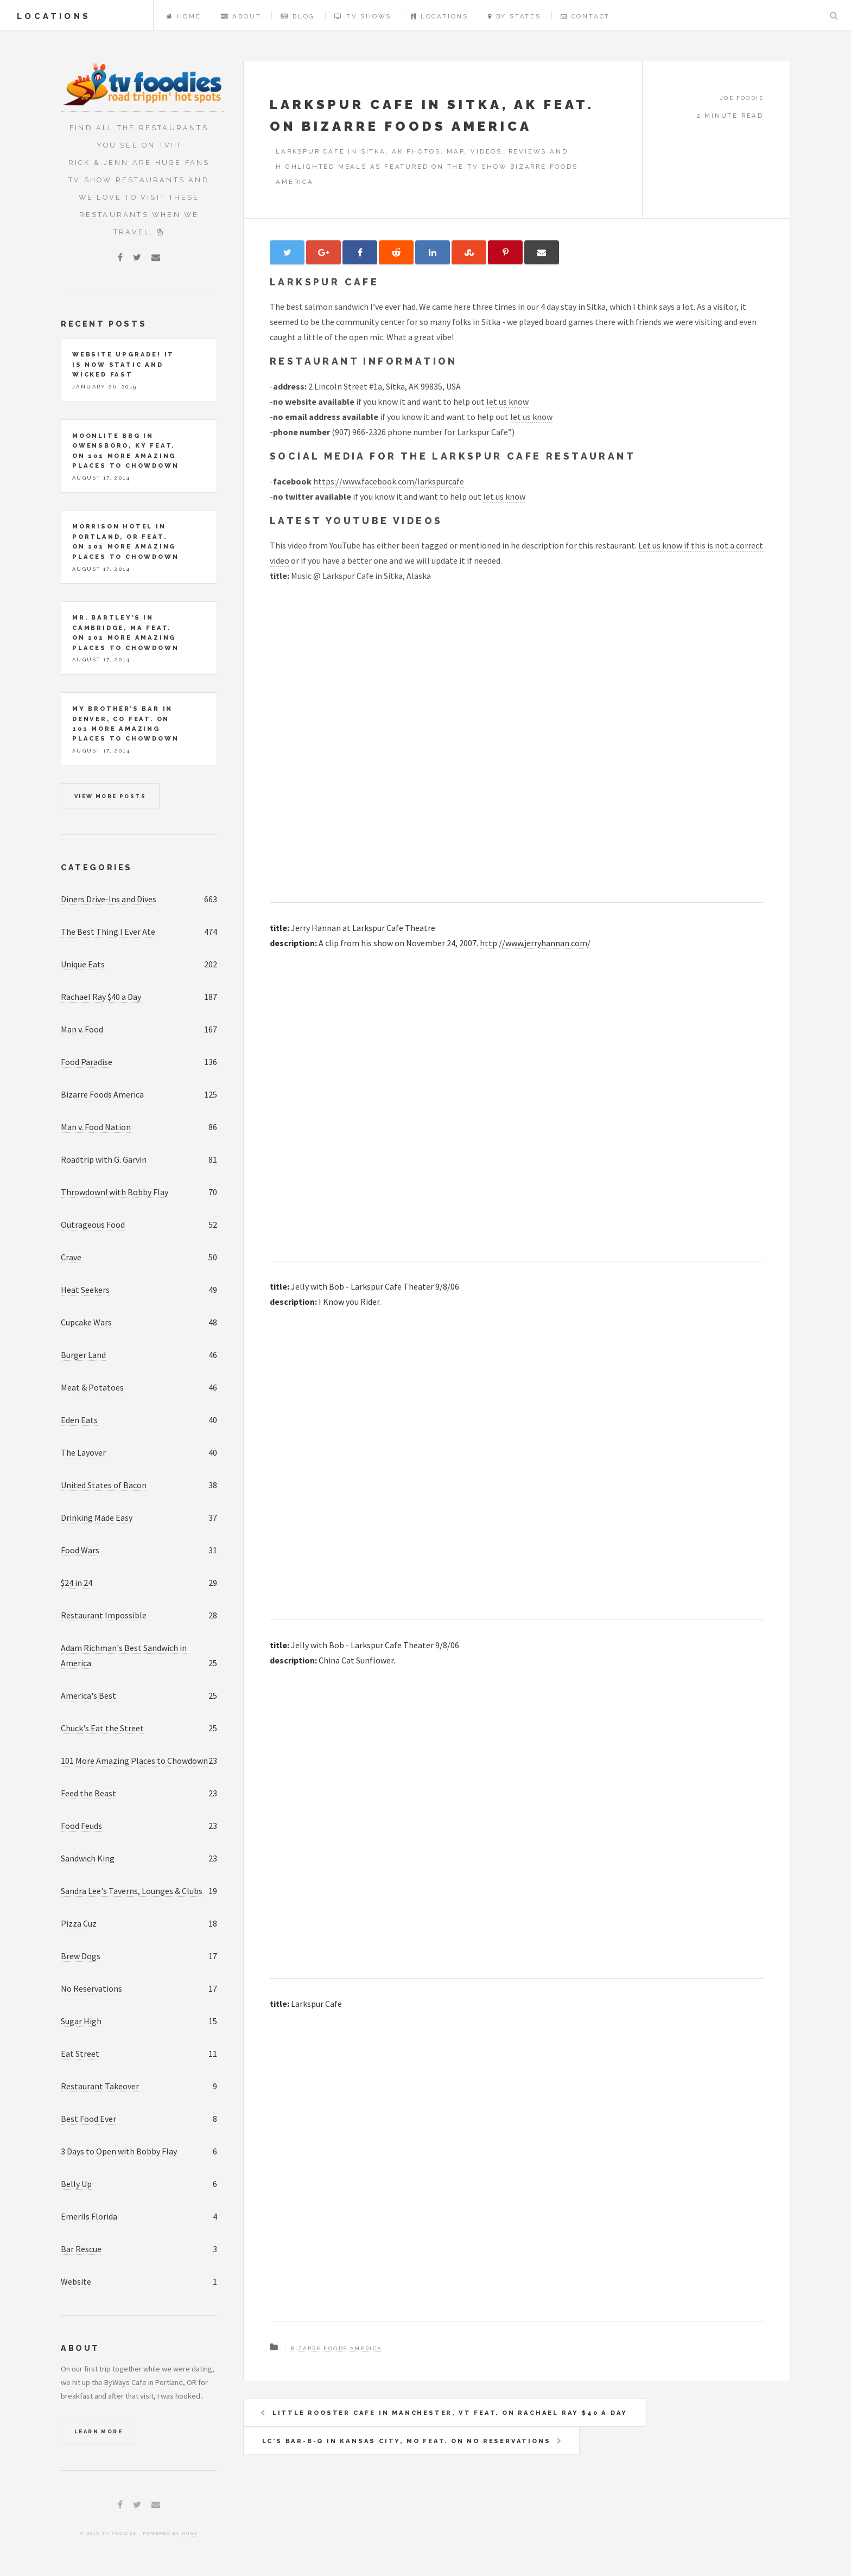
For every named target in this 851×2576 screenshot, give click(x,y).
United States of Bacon (104, 1485)
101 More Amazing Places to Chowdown (134, 1760)
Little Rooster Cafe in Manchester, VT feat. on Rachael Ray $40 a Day (449, 2412)
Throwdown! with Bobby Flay (114, 1192)
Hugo (190, 2533)
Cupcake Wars (86, 1322)
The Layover (83, 1452)
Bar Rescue (81, 2248)
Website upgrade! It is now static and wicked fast (123, 364)
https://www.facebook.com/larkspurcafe (388, 481)
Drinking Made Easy (96, 1517)
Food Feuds (81, 1825)
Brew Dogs (80, 1955)
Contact (585, 16)
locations (54, 16)
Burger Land (83, 1354)
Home (184, 16)
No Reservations (91, 1988)
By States (514, 16)
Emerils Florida (89, 2216)
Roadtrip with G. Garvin (104, 1159)
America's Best (88, 1695)
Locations (439, 16)
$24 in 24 (76, 1582)
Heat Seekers (85, 1289)
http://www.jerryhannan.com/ (535, 943)
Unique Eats (83, 964)
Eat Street (80, 2053)
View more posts (110, 796)
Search (833, 15)
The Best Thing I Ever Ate (108, 931)
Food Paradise (86, 1061)
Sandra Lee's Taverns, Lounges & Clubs (131, 1890)
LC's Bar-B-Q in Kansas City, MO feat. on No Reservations (406, 2441)
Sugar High (81, 2021)
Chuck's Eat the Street (102, 1728)
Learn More (98, 2431)
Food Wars (80, 1550)
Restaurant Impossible (104, 1615)
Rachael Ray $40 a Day (101, 996)
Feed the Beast (88, 1793)
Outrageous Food (93, 1224)
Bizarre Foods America (336, 2348)
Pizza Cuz (79, 1923)
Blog (298, 16)
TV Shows (362, 16)
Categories (96, 867)
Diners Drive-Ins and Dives (108, 899)
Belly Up (76, 2183)
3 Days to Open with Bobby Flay (119, 2151)
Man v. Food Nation (96, 1126)
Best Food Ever (88, 2118)
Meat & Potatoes (92, 1387)
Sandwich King (88, 1858)
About (241, 16)
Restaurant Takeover (100, 2086)
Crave (71, 1257)
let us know (507, 401)
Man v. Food (82, 1029)
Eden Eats (79, 1419)
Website (76, 2281)
